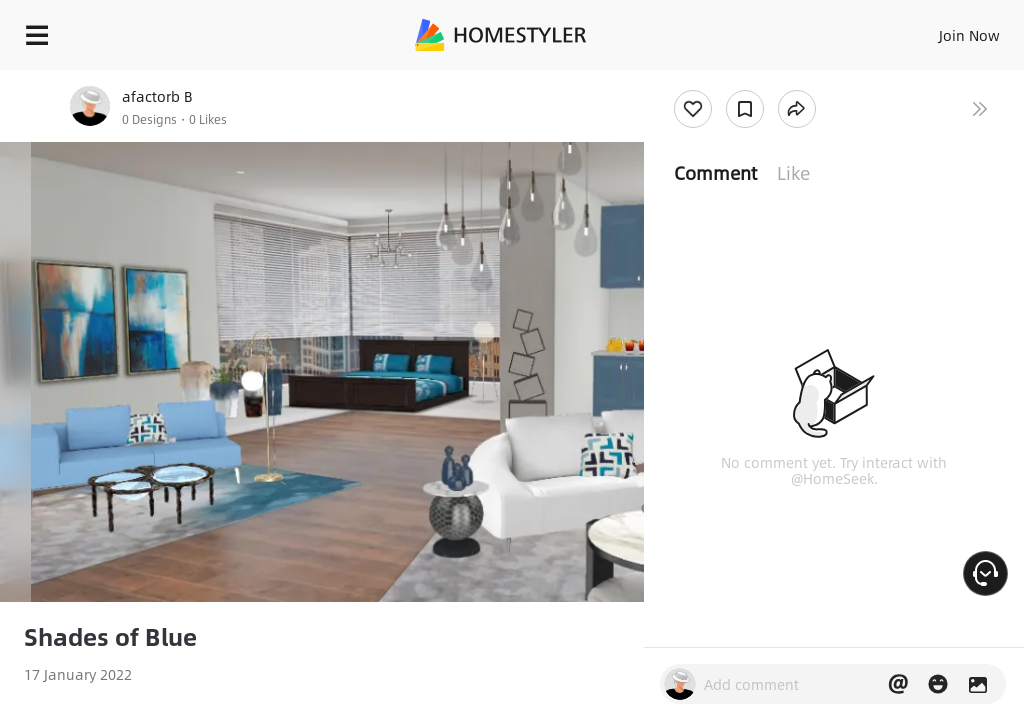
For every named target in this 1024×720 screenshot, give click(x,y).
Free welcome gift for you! (768, 80)
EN (943, 30)
